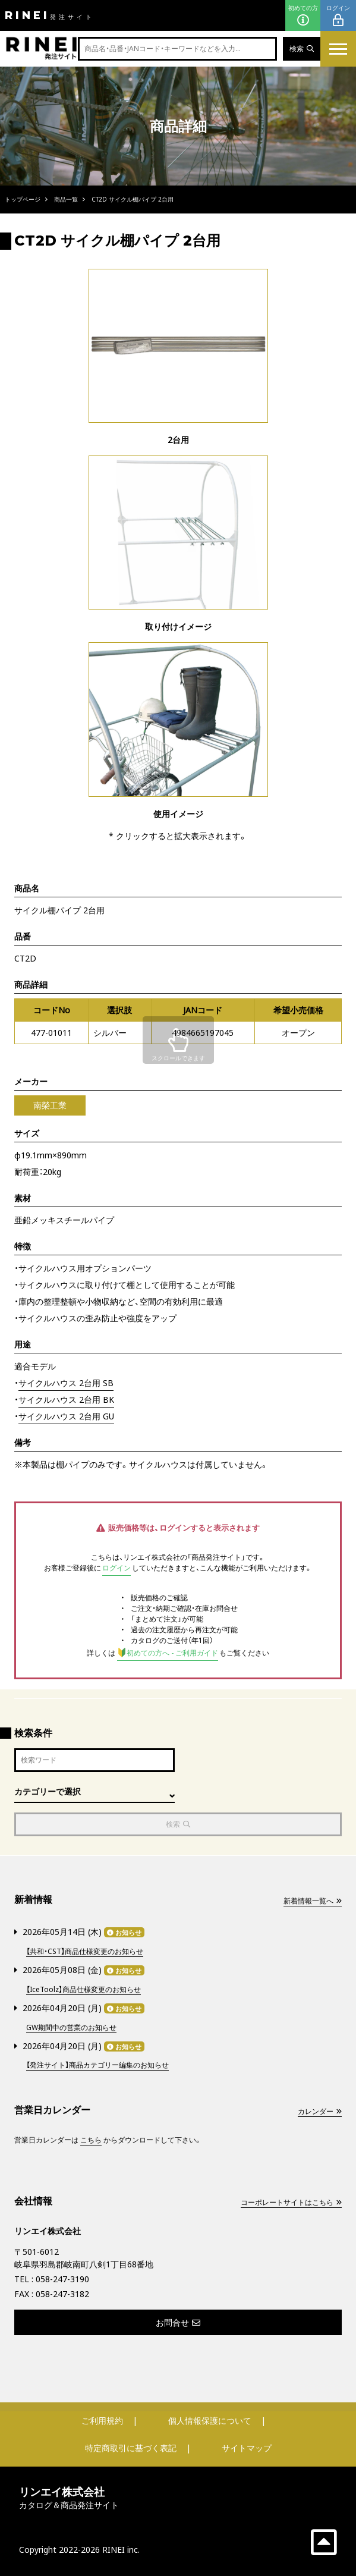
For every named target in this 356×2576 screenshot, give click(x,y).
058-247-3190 (62, 2279)
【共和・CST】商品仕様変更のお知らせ (84, 1951)
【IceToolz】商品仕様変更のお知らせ (83, 1989)
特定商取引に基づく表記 (131, 2448)
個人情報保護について (209, 2420)
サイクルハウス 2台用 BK (66, 1399)
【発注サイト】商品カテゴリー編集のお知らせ (97, 2065)
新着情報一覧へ (312, 1901)
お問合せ (178, 2322)
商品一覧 (66, 199)
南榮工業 (50, 1105)
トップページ (22, 199)
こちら (91, 2140)
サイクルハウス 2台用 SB (66, 1382)
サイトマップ (247, 2448)
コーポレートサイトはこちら (291, 2202)
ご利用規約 (102, 2420)
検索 (301, 48)
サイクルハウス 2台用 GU (66, 1416)
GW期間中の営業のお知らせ (71, 2027)
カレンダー (320, 2111)
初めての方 (303, 16)
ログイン (338, 16)
